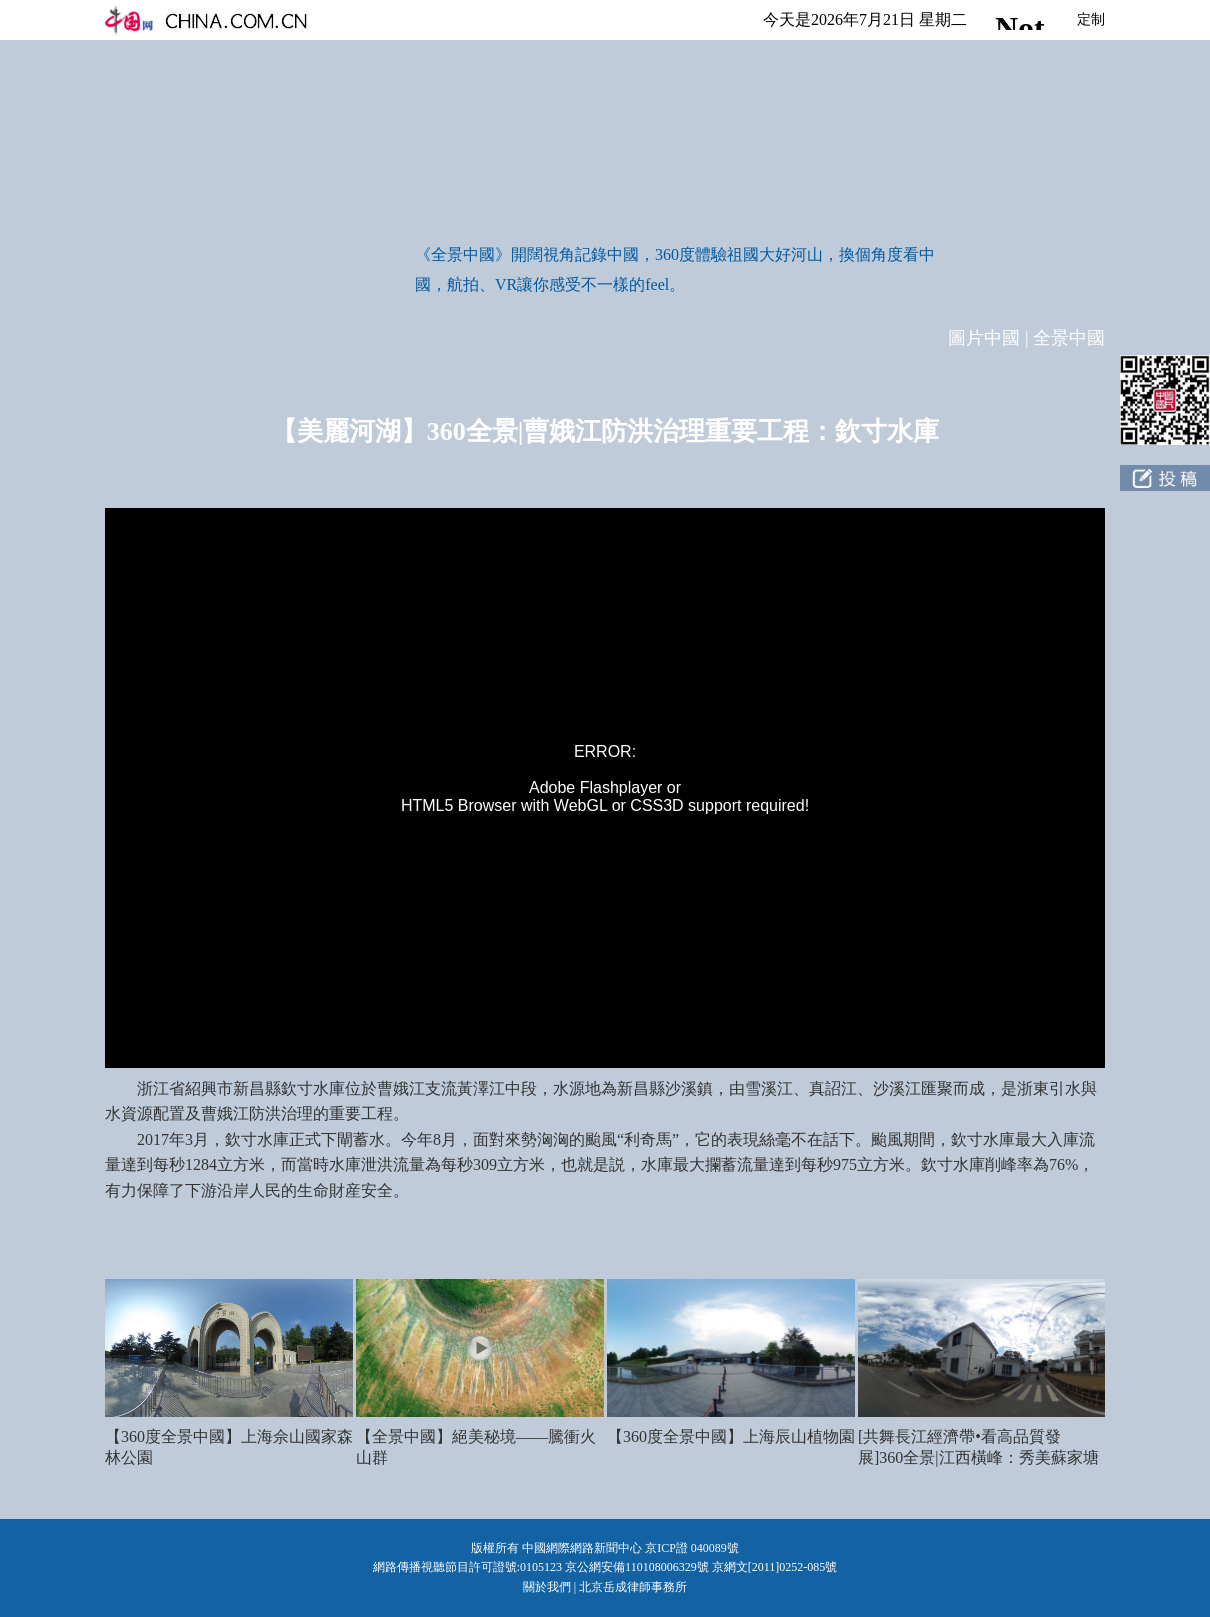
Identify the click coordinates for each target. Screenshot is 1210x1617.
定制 (1091, 19)
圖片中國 (984, 338)
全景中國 (1069, 338)
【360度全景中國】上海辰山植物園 (731, 1436)
